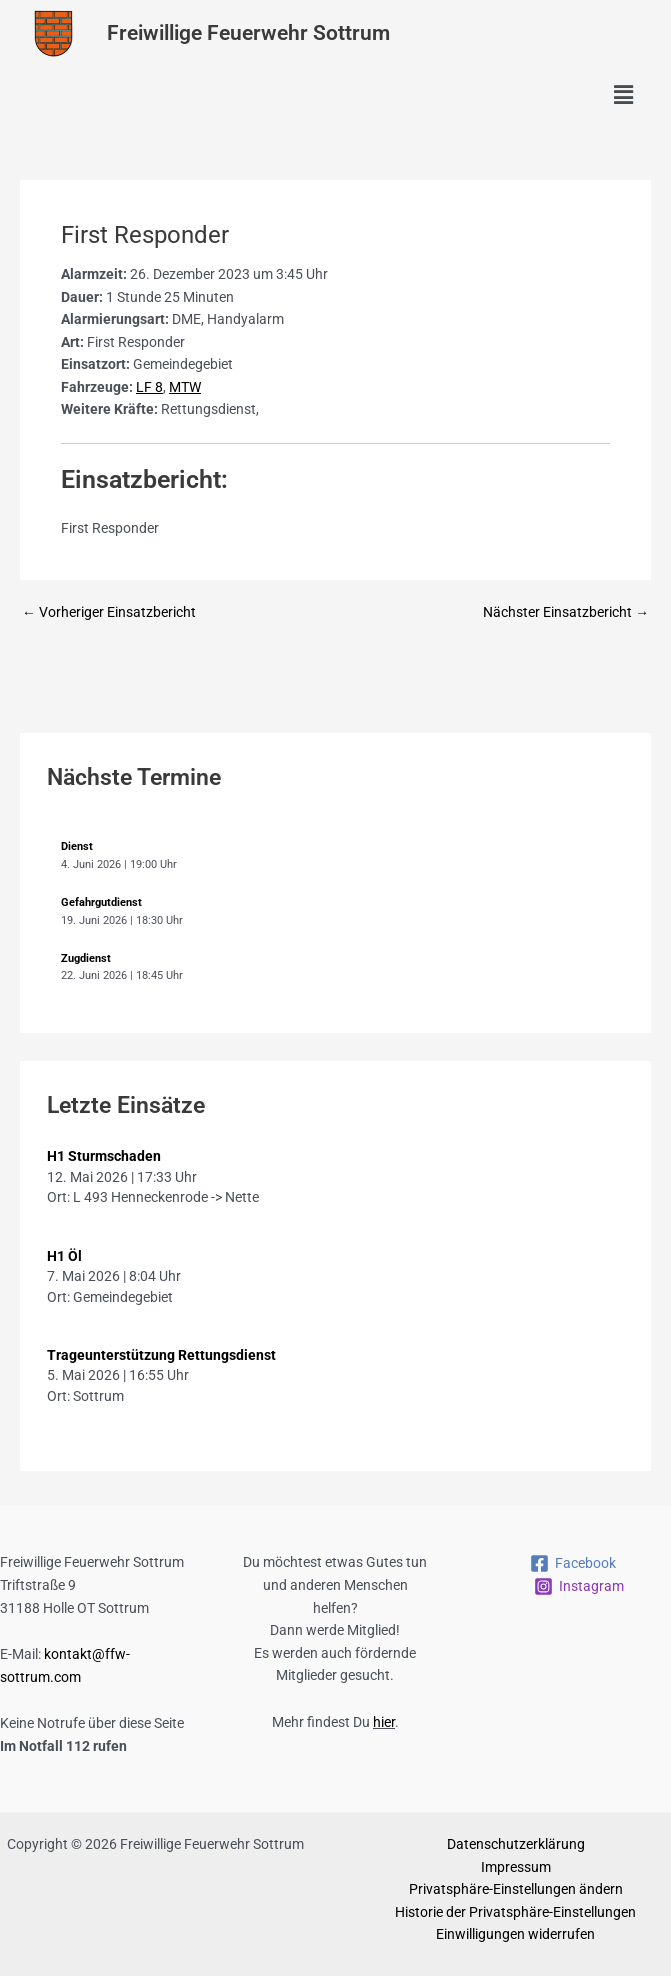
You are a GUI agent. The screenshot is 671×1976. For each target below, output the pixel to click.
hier (384, 1722)
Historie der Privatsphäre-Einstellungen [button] (515, 1912)
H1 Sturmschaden (104, 1156)
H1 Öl (64, 1256)
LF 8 (149, 387)
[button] (624, 96)
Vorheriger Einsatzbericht (109, 613)
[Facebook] (572, 1563)
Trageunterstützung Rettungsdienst (161, 1355)
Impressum (516, 1867)
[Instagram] (578, 1586)
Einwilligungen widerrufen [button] (515, 1934)
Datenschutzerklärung (516, 1844)
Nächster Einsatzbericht (566, 613)
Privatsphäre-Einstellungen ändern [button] (516, 1889)
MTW (185, 387)
